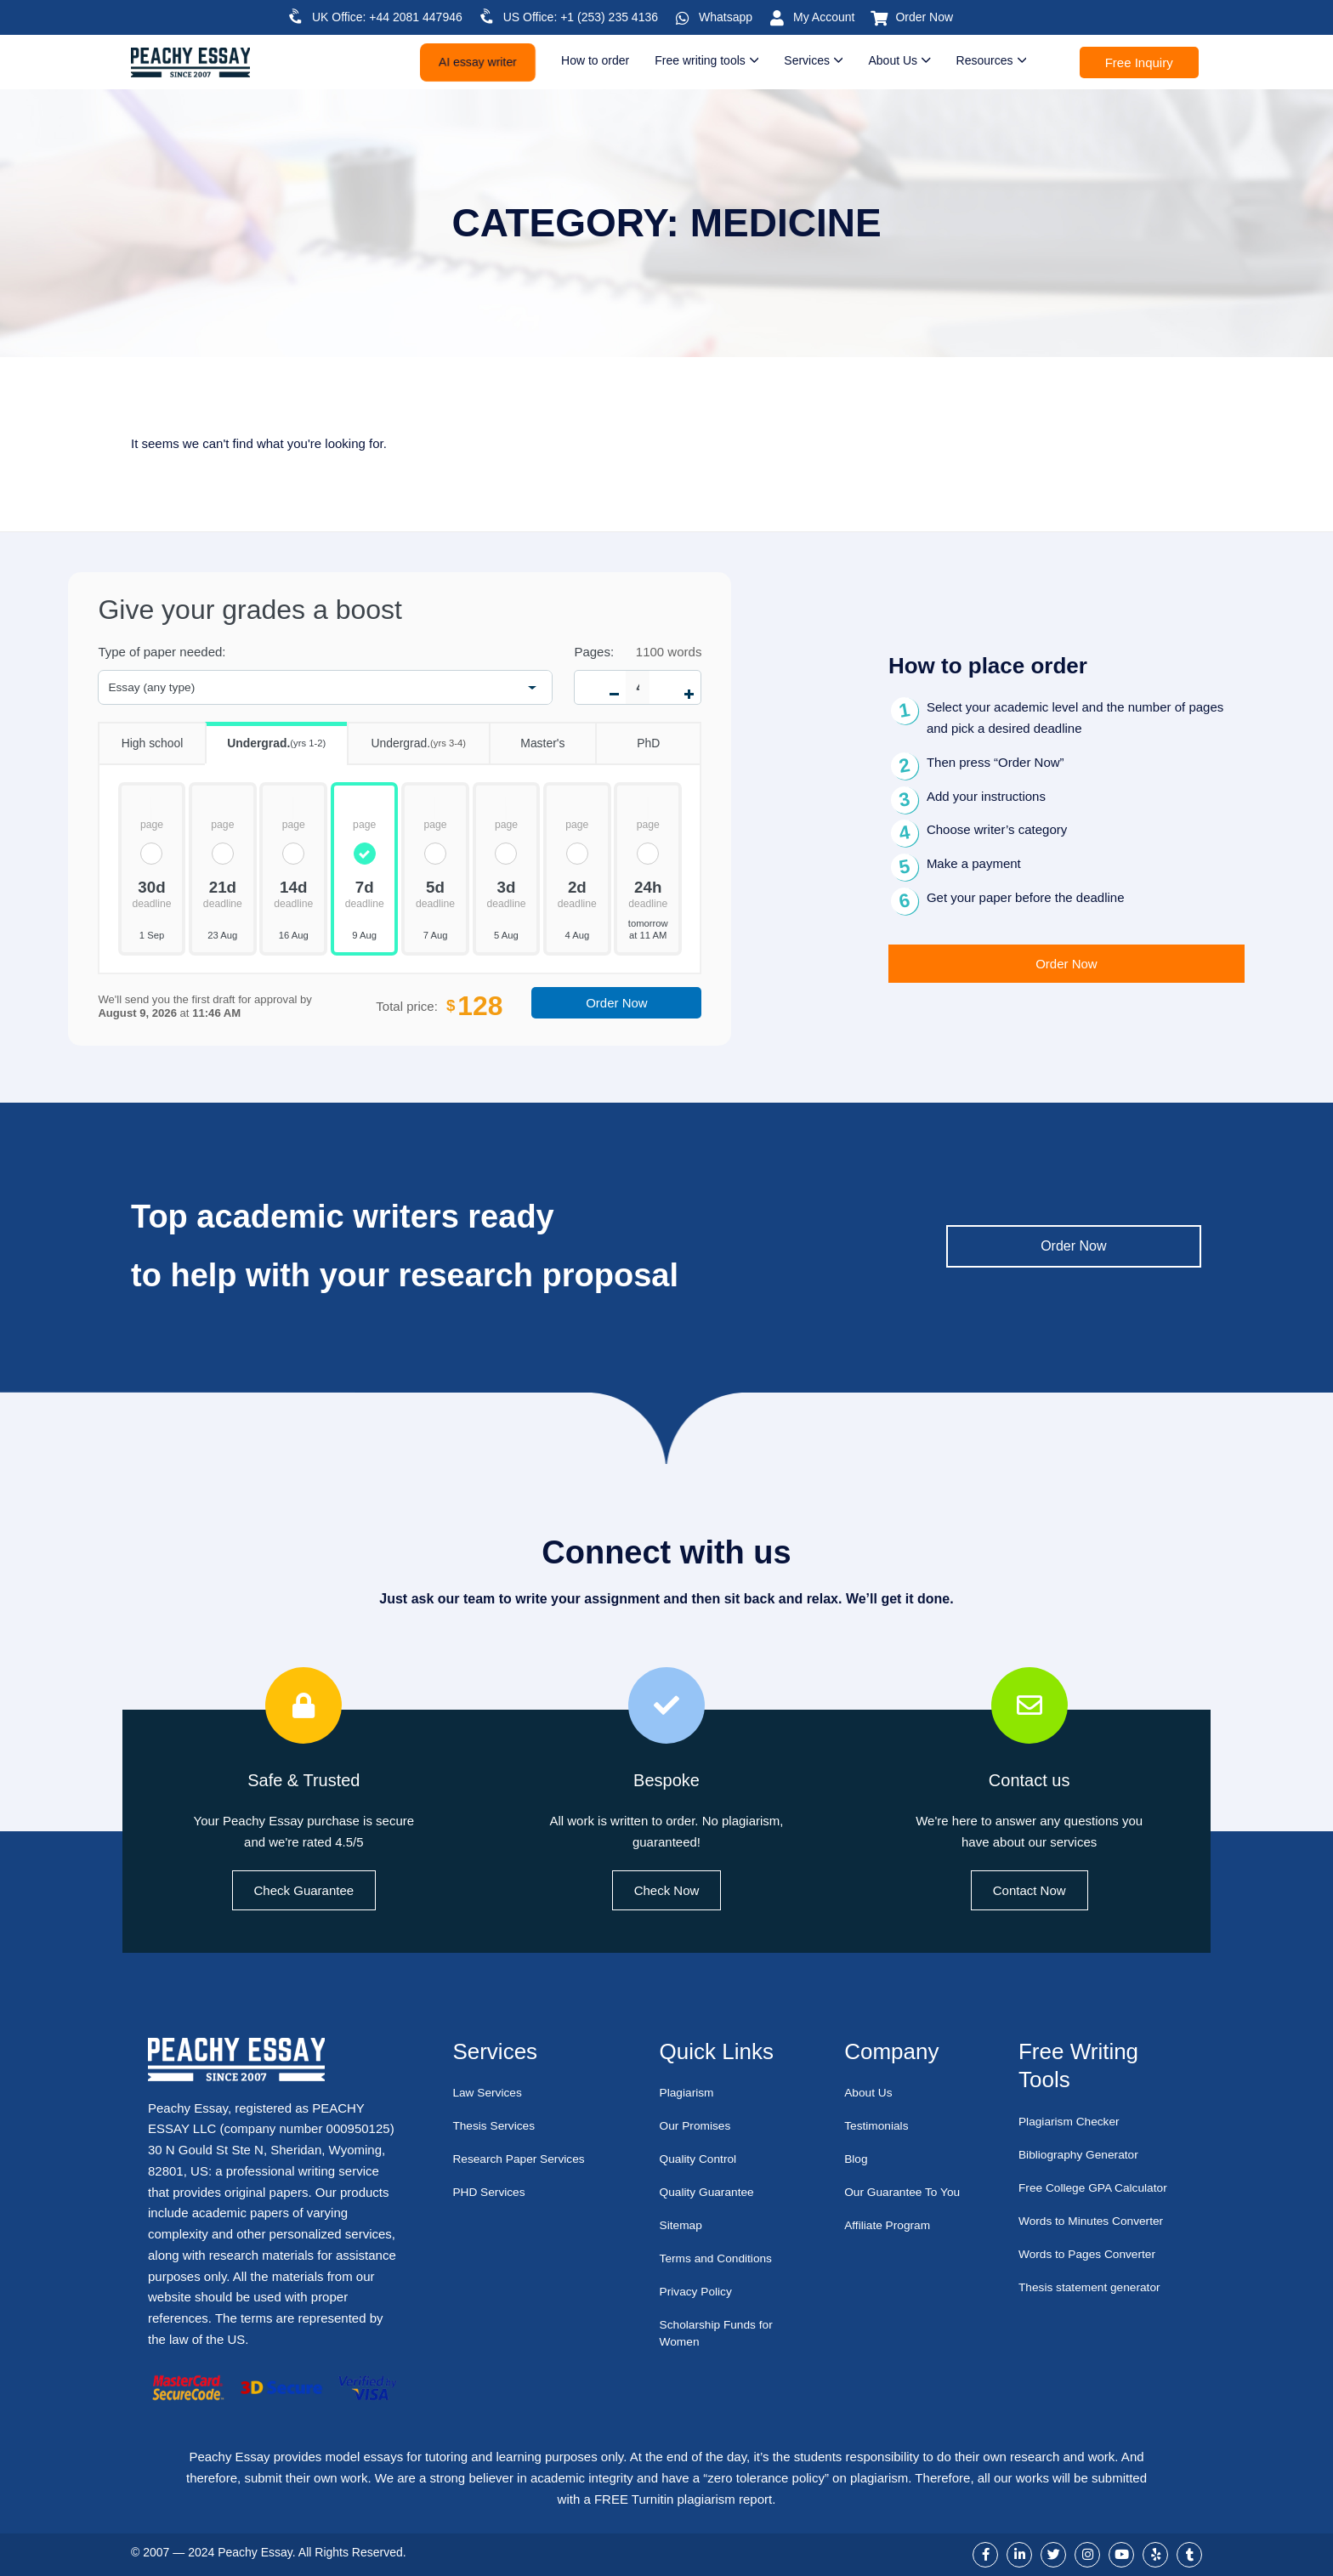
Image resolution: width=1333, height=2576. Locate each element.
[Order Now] (879, 18)
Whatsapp (725, 17)
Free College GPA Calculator (1099, 2188)
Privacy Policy (699, 2291)
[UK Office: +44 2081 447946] (295, 16)
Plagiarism (689, 2092)
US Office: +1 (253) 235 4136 (580, 17)
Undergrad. (265, 737)
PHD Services (491, 2192)
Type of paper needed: (161, 651)
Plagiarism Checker (1073, 2121)
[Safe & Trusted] (303, 1705)
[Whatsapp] (682, 18)
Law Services (490, 2092)
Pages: (594, 651)
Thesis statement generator (1096, 2287)
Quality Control (702, 2159)
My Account (823, 17)
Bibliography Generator (1083, 2155)
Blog (857, 2159)
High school (140, 736)
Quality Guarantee (711, 2192)
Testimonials (879, 2126)
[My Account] (777, 18)
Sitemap (683, 2225)
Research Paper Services (524, 2159)
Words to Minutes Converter (1097, 2221)
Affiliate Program (891, 2242)
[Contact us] (1029, 1705)
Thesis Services (497, 2126)
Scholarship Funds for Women (722, 2333)
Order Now (924, 17)
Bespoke (666, 1778)
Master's (527, 736)
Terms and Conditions (721, 2258)
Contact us (1028, 1778)
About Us (870, 2092)
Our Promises (699, 2126)
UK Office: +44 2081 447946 (387, 17)
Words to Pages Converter (1093, 2254)
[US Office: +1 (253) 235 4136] (487, 16)
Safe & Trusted (303, 1778)
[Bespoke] (666, 1705)
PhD (627, 736)
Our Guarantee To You (895, 2200)
